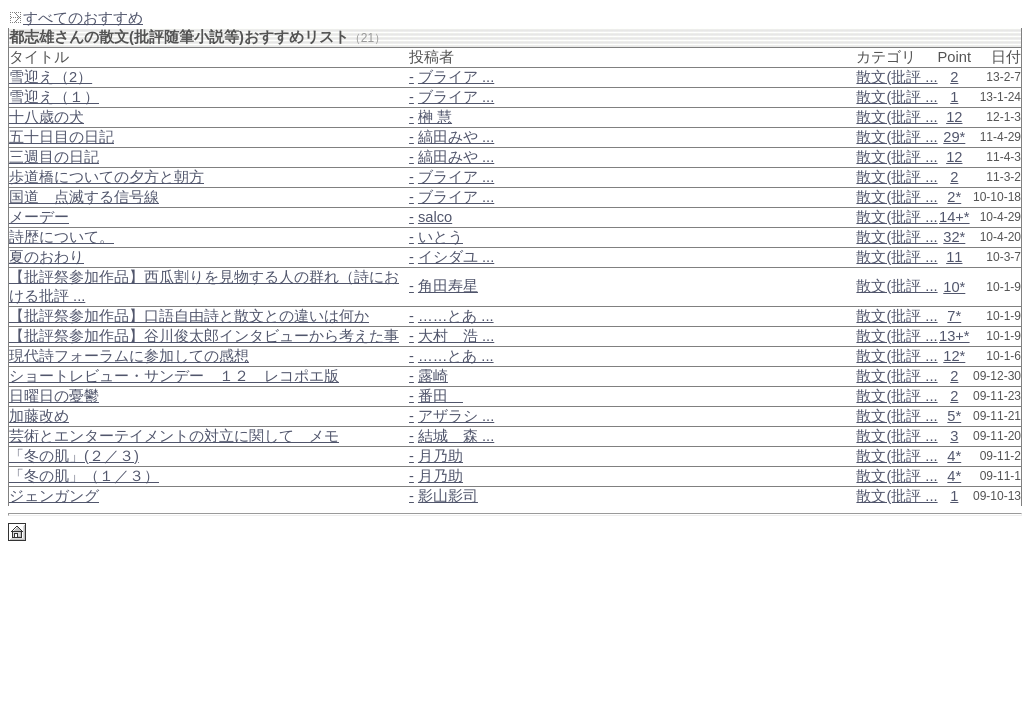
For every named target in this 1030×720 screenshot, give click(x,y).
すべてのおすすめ (75, 18)
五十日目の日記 (61, 137)
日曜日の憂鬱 (54, 396)
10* (954, 287)
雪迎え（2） (50, 77)
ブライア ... (456, 77)
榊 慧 (435, 117)
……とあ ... (456, 316)
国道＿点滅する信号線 (84, 197)
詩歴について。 (61, 237)
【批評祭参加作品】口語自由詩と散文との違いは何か (189, 316)
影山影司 (448, 496)
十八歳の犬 (46, 117)
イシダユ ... (456, 257)
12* (954, 356)
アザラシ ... (456, 416)
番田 (440, 396)
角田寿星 (448, 286)
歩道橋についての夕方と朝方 (106, 177)
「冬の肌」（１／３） (84, 476)
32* (954, 237)
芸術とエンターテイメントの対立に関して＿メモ (174, 436)
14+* (954, 217)
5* (954, 416)
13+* (954, 336)
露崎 (433, 376)
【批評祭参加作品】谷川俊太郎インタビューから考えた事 (204, 336)
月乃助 (440, 456)
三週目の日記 (54, 157)
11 (954, 257)
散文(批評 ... (896, 77)
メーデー (39, 217)
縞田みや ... (456, 137)
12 (954, 117)
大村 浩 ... (456, 336)
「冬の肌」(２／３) (74, 456)
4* (954, 456)
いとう (440, 237)
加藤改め (39, 416)
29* (954, 137)
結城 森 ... (456, 436)
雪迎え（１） (54, 97)
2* (954, 197)
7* (954, 316)
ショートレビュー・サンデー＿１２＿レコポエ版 (174, 376)
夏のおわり (46, 257)
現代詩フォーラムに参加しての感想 (129, 356)
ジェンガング (54, 496)
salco (435, 217)
